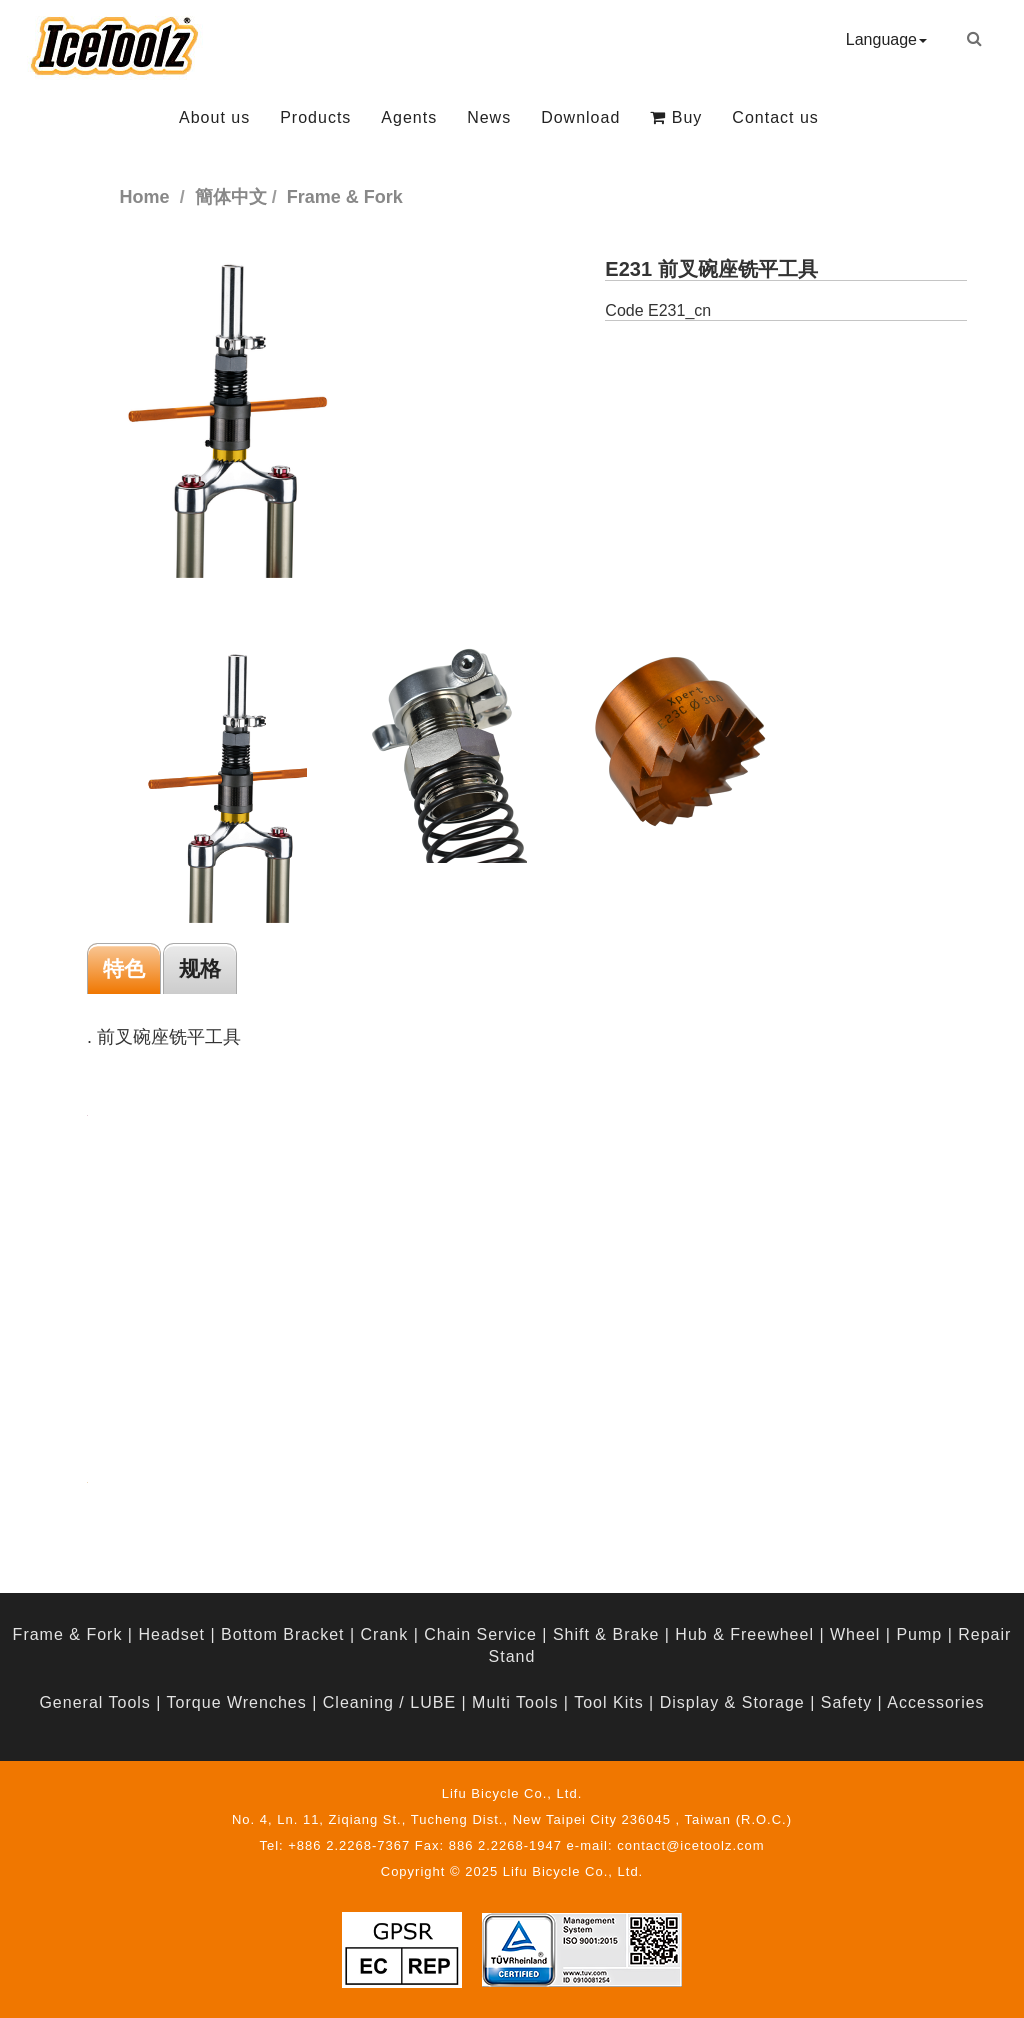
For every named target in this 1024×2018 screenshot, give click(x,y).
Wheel (855, 1634)
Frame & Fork (68, 1634)
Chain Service (480, 1634)
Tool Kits (608, 1702)
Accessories (935, 1702)
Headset (171, 1634)
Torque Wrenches (237, 1702)
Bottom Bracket (282, 1634)
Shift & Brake (606, 1634)
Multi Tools (515, 1702)
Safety (846, 1702)
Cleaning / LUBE (389, 1702)
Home (145, 197)
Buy (676, 117)
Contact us (775, 117)
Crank (385, 1634)
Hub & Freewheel (744, 1634)
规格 (200, 968)
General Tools (94, 1702)
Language (886, 39)
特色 (124, 968)
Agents (409, 117)
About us (214, 117)
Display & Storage (732, 1702)
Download (580, 117)
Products (315, 117)
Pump (919, 1634)
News (489, 117)
